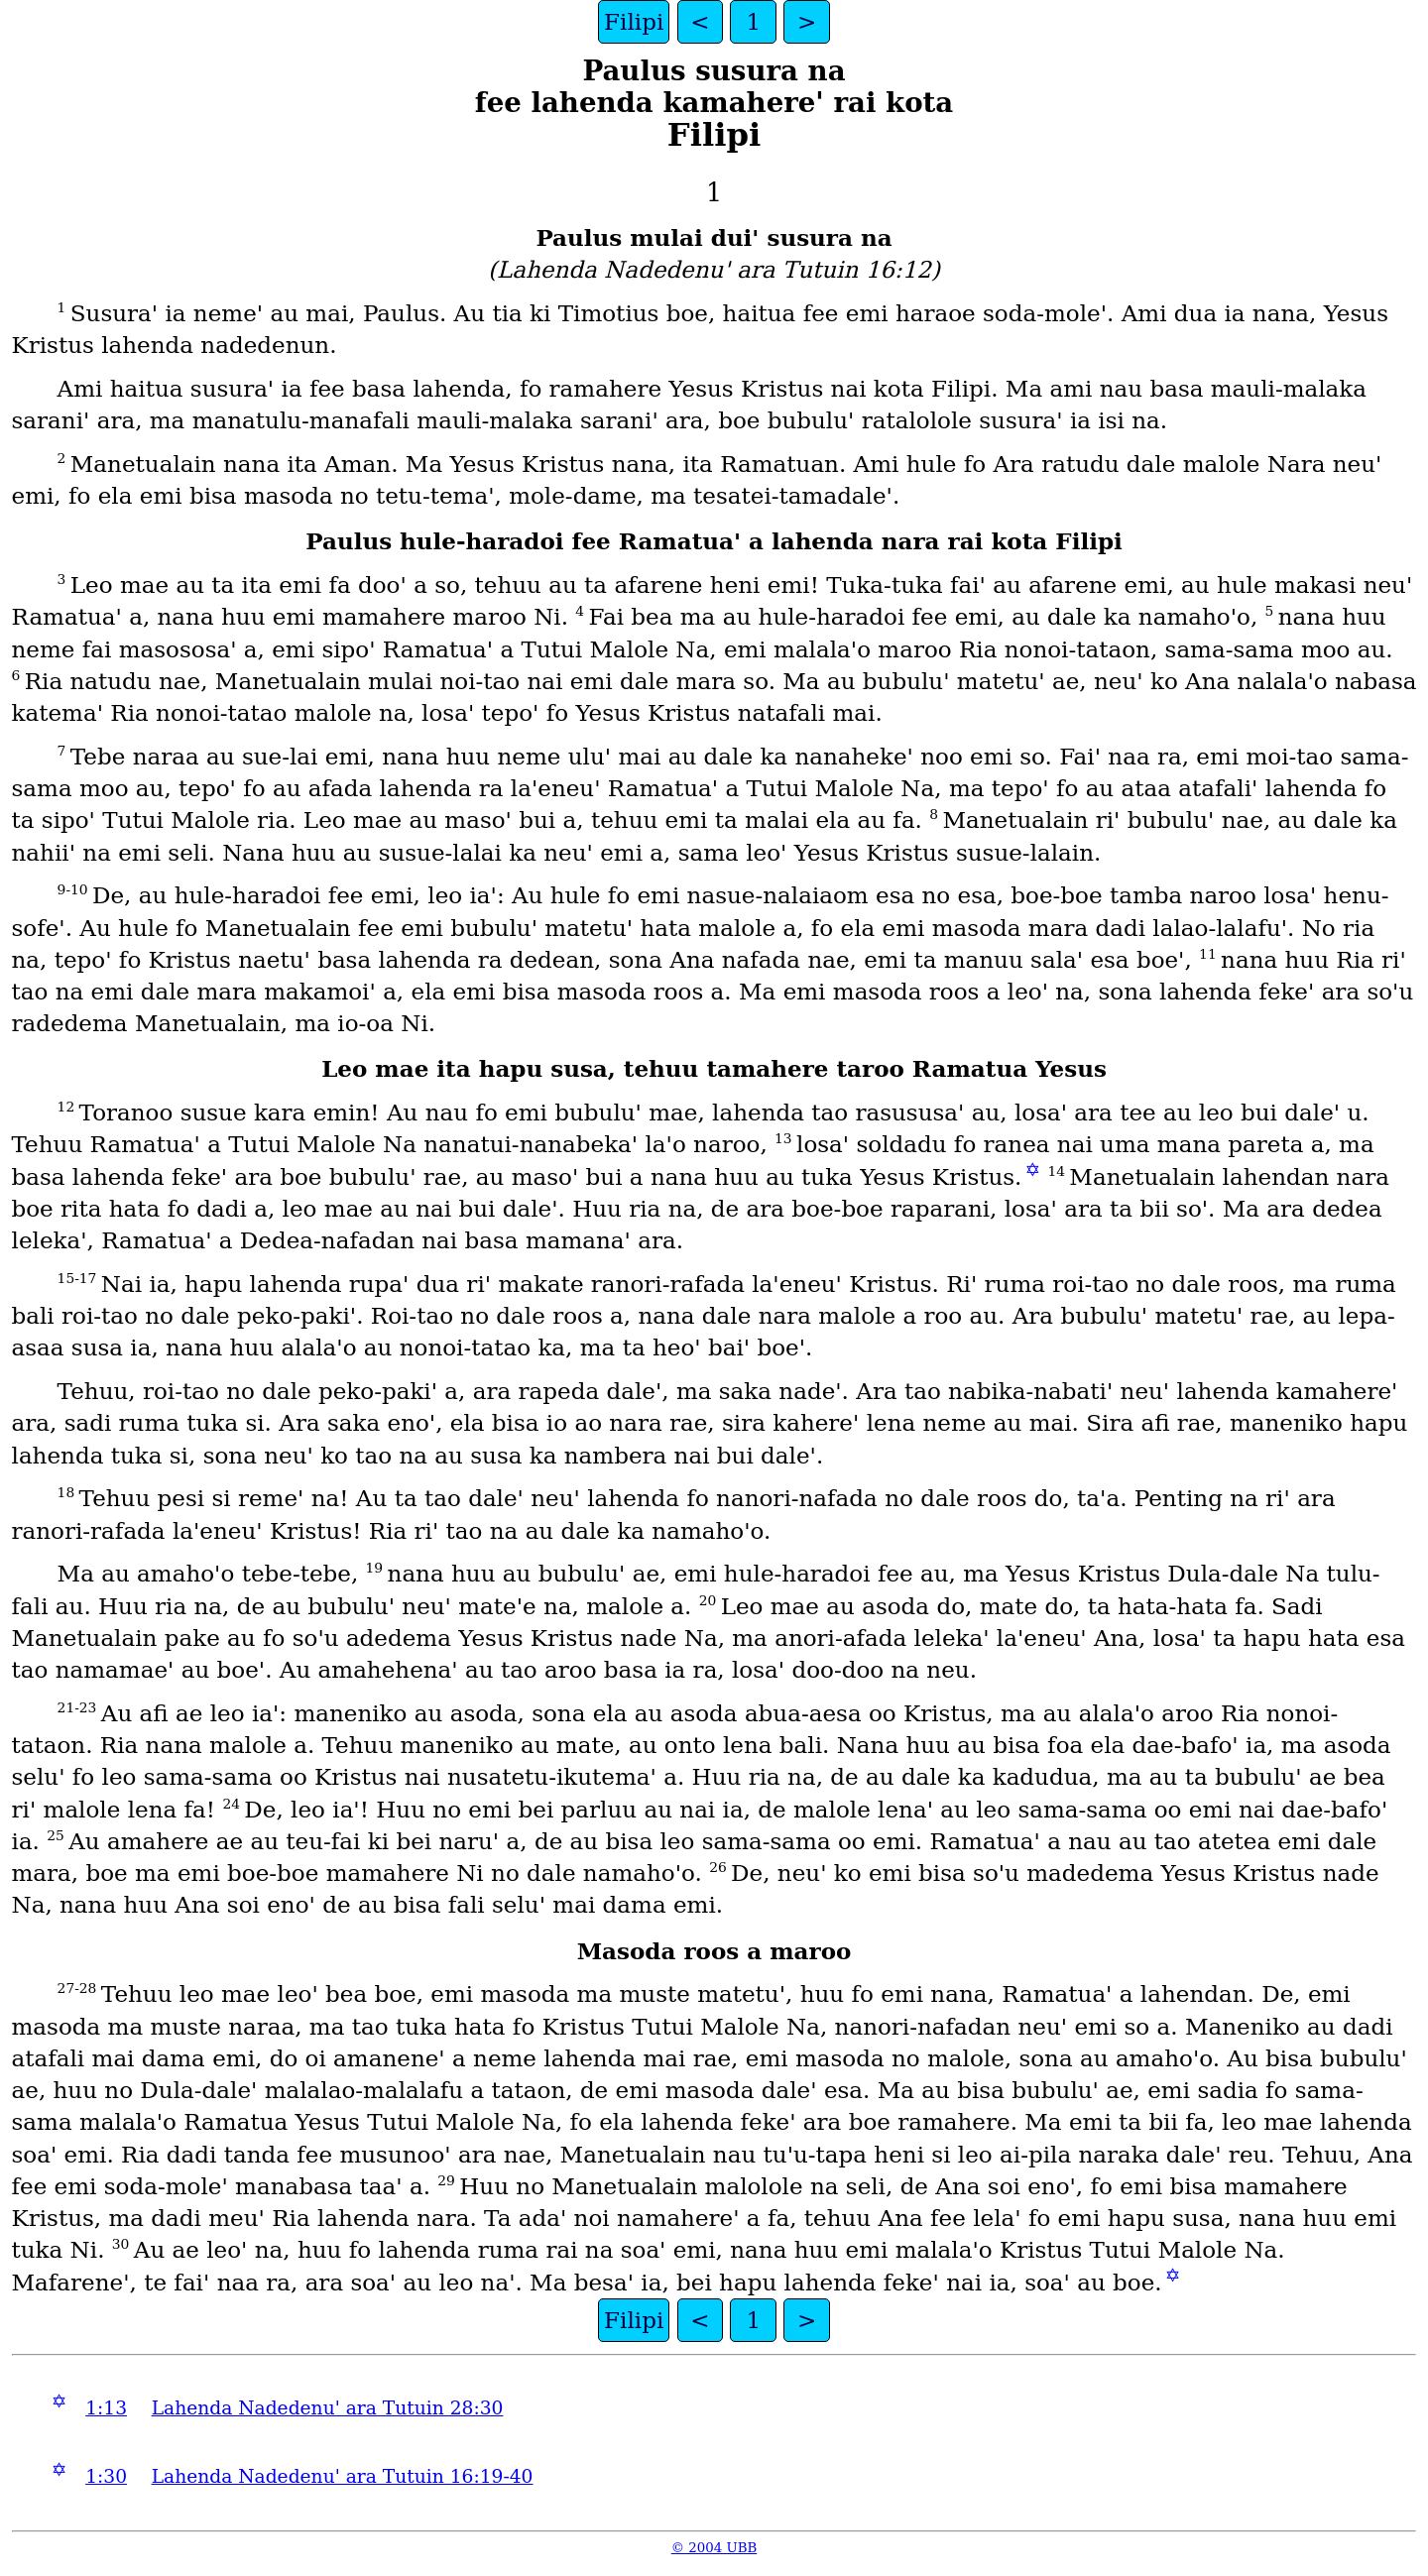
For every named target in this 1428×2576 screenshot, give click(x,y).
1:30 (106, 2476)
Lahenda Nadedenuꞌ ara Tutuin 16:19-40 (343, 2476)
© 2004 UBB (714, 2547)
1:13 (106, 2408)
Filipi (633, 22)
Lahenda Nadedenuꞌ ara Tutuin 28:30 (328, 2408)
